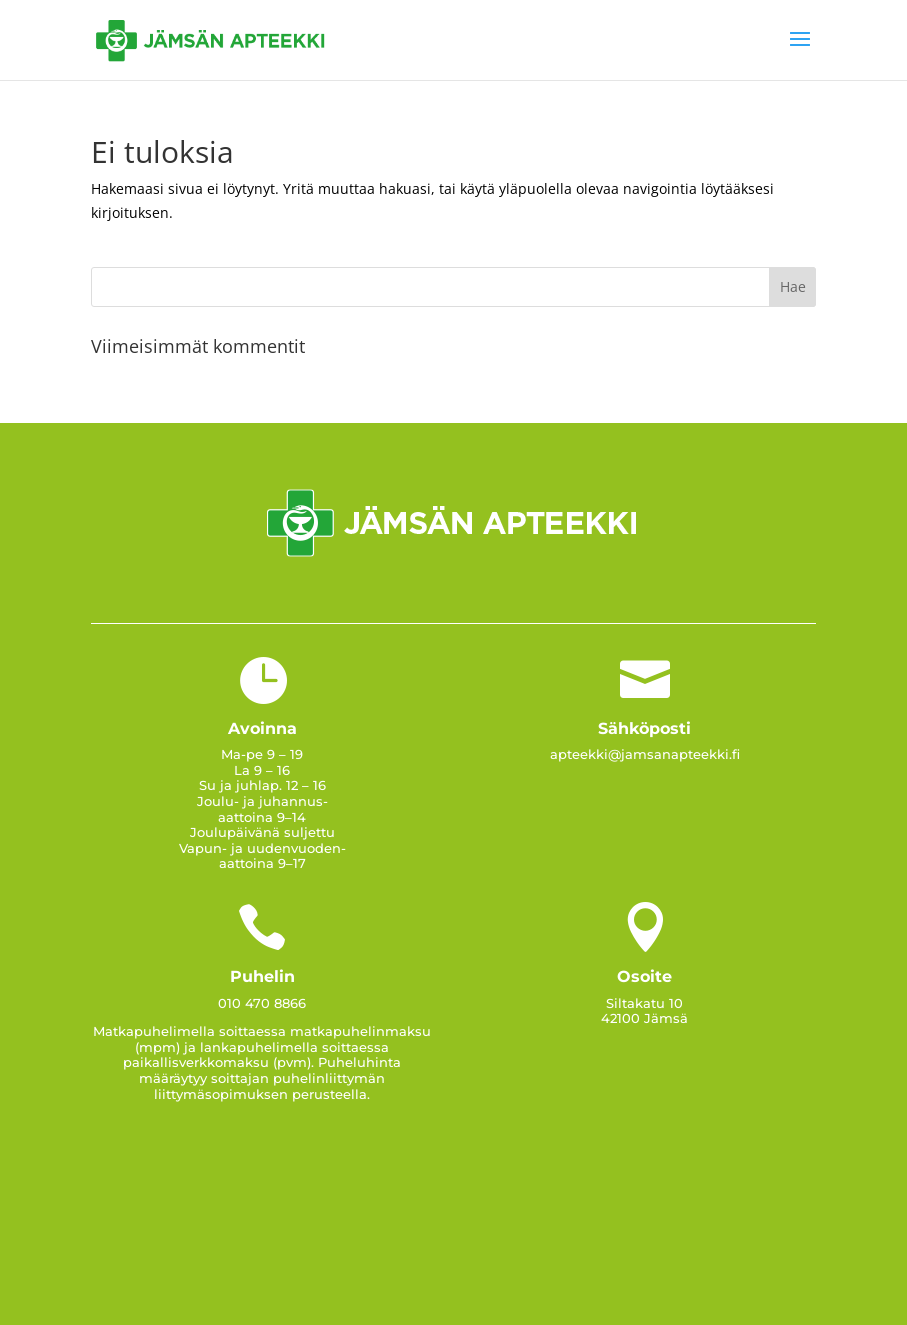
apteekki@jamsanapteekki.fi (645, 754)
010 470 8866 (262, 1003)
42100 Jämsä (644, 1018)
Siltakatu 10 (644, 1003)
